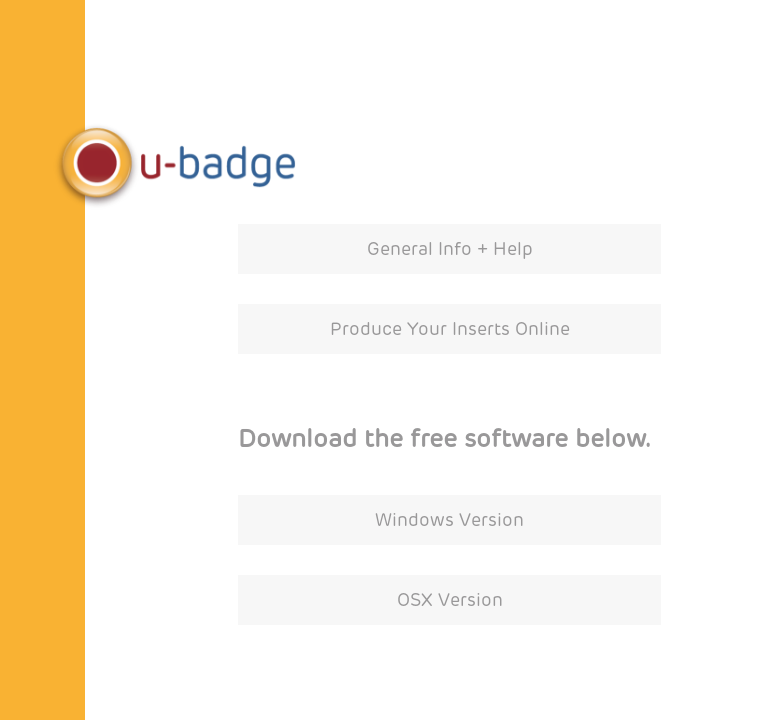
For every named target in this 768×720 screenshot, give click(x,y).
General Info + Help (450, 249)
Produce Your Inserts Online (450, 329)
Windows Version (449, 520)
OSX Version (450, 600)
